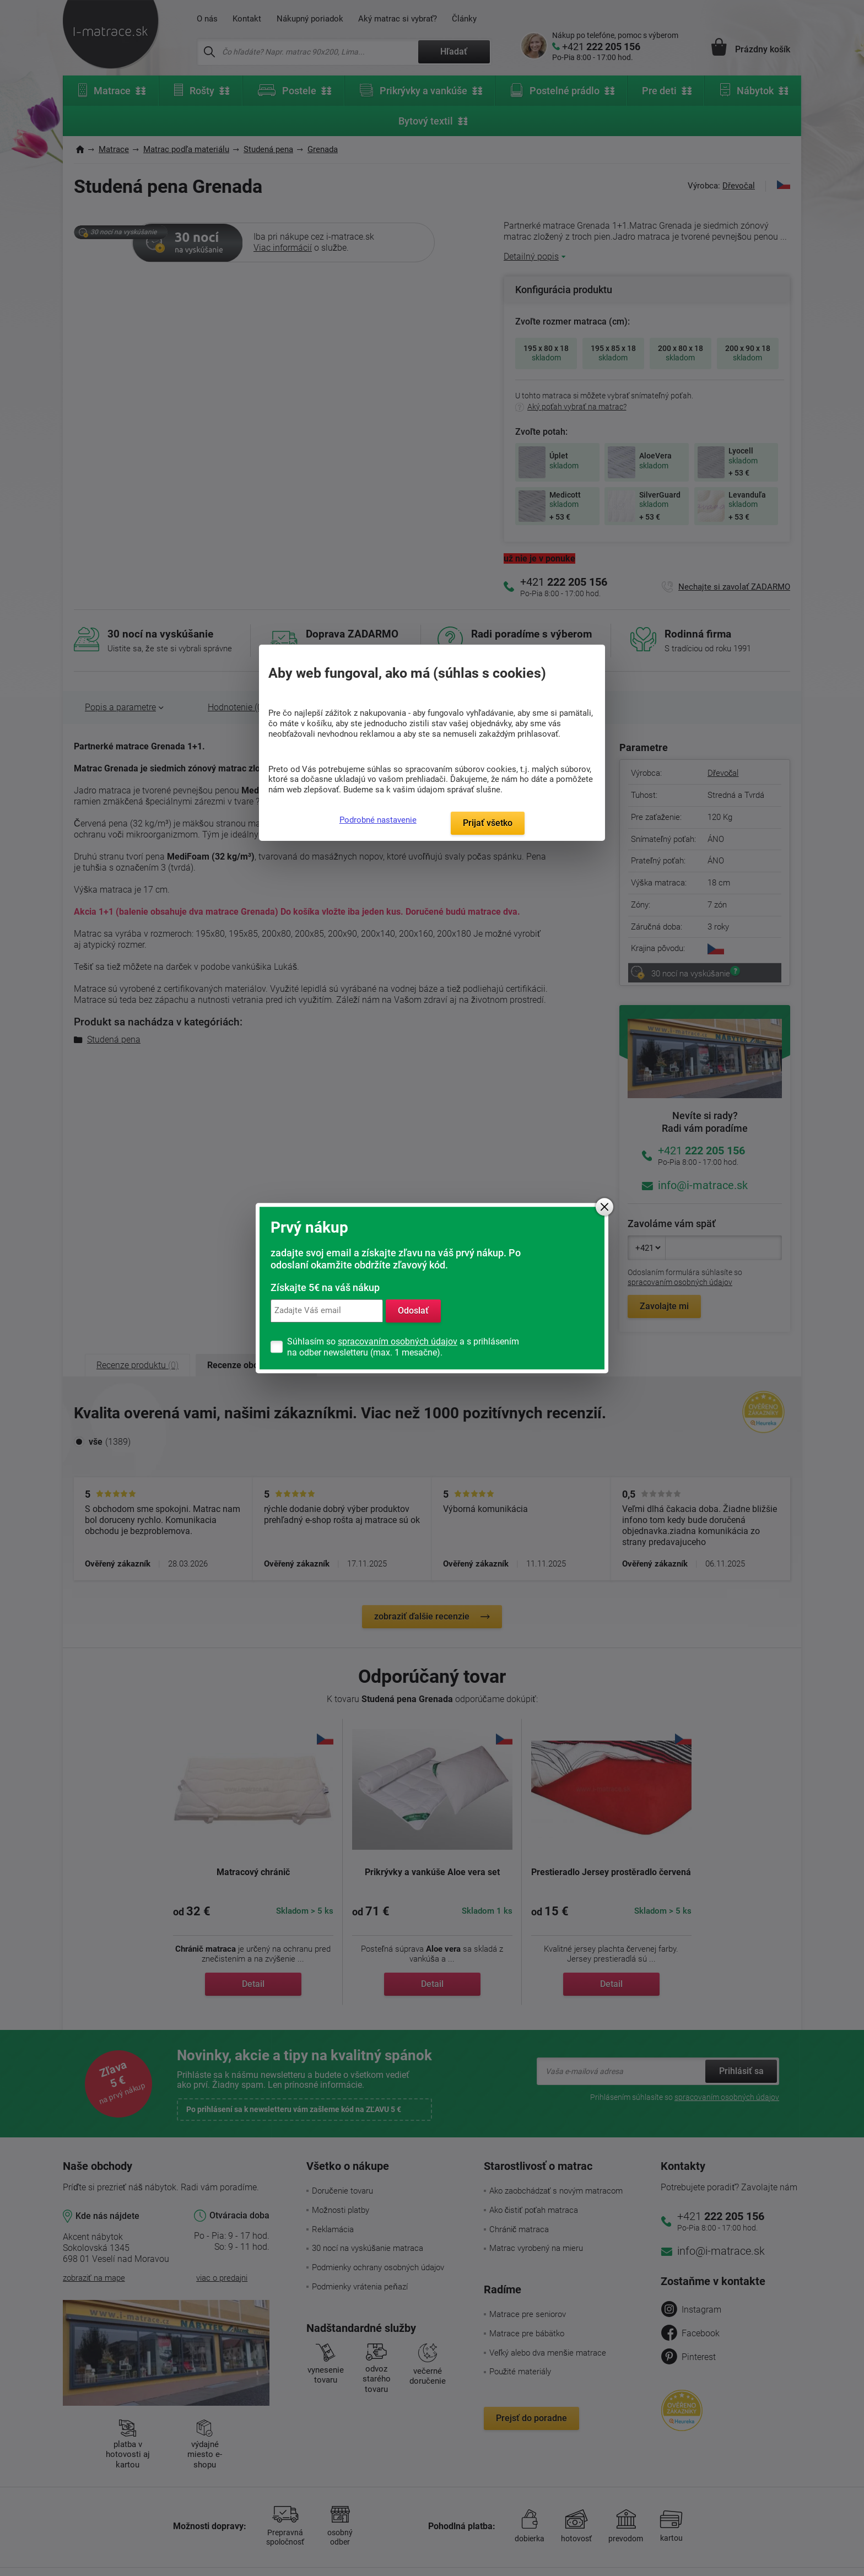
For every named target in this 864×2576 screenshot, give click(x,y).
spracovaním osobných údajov (397, 1341)
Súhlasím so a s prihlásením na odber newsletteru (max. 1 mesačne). (403, 1347)
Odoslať (413, 1310)
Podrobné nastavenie (378, 820)
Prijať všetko (487, 823)
